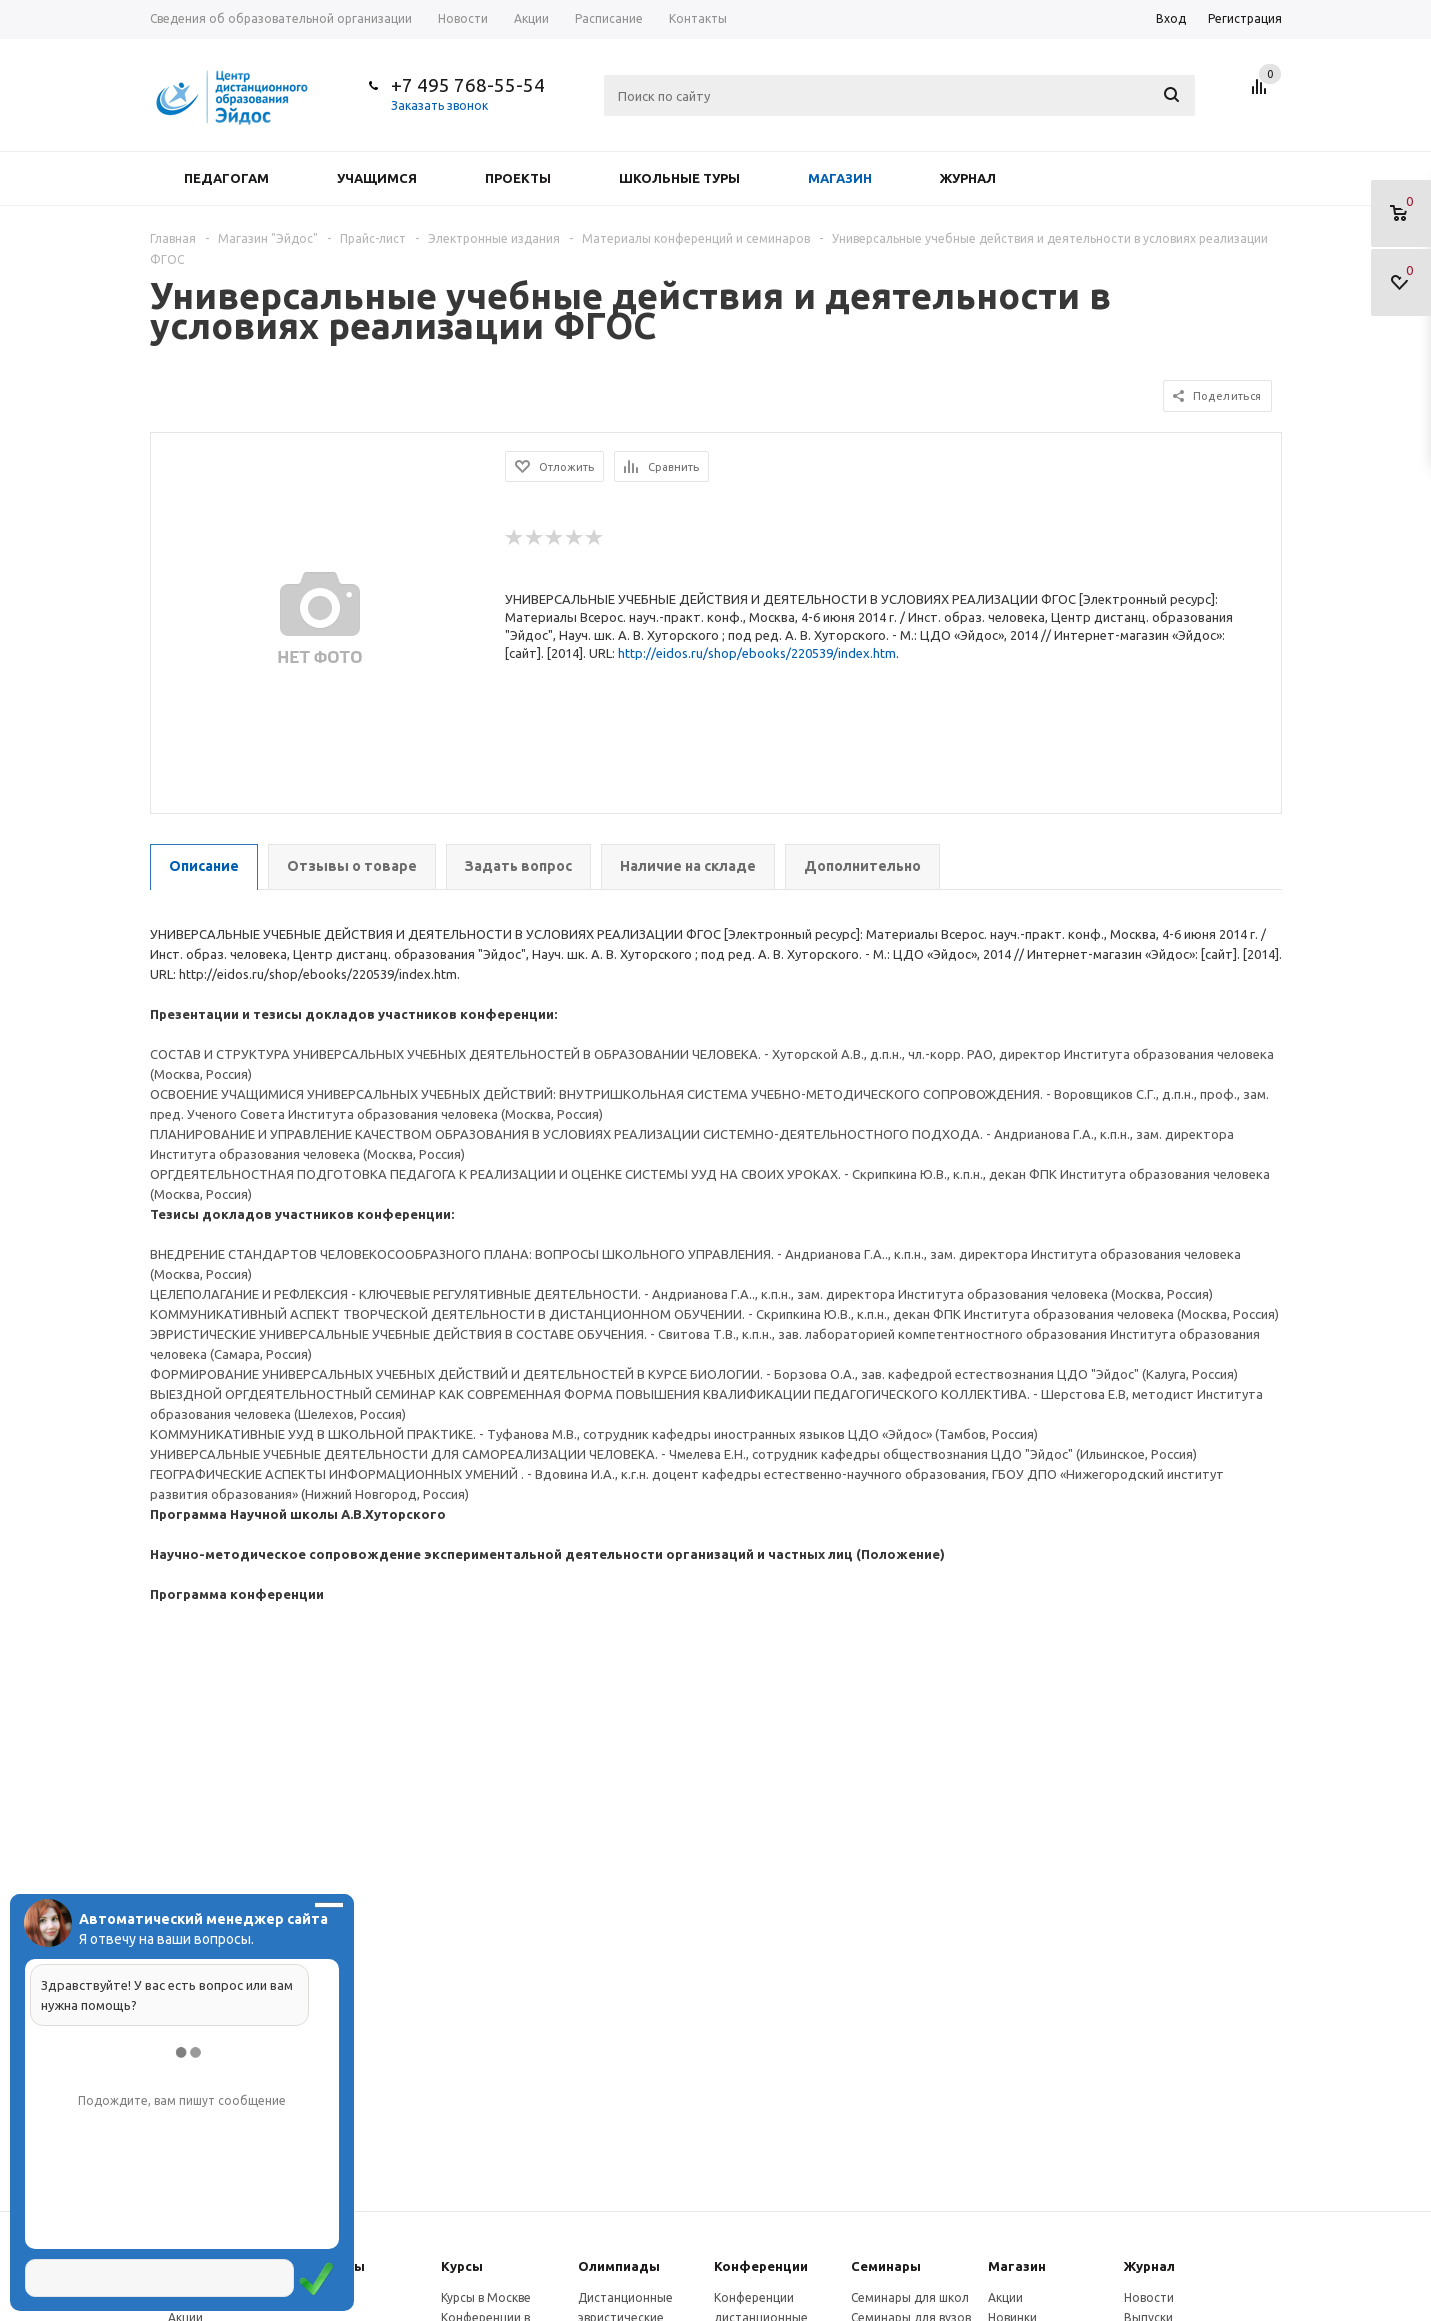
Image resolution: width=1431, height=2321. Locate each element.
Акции (1005, 2297)
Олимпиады (619, 2266)
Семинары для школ (910, 2297)
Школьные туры (679, 178)
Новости (1149, 2297)
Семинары (886, 2266)
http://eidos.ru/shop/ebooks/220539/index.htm (757, 653)
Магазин (840, 178)
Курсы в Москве (486, 2297)
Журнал (968, 178)
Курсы (462, 2266)
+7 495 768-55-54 (468, 85)
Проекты (518, 178)
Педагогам (226, 178)
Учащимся (377, 178)
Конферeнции (761, 2266)
